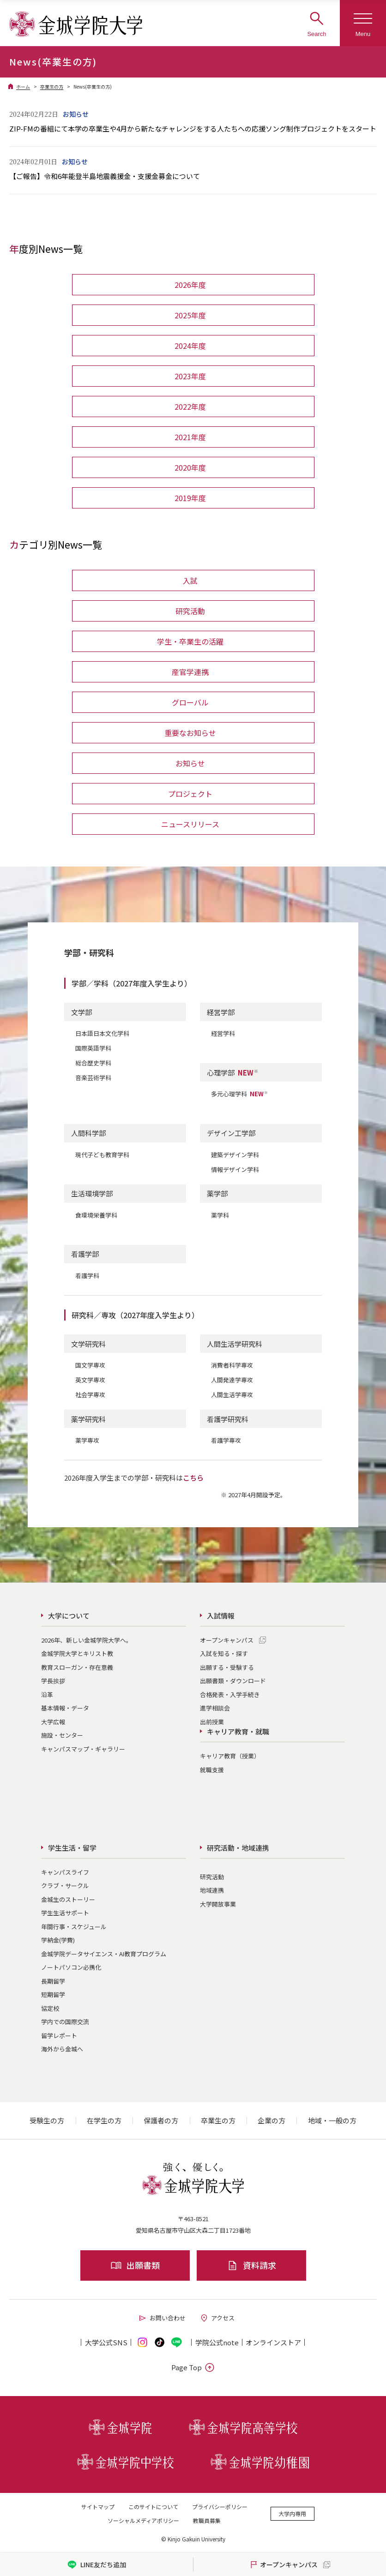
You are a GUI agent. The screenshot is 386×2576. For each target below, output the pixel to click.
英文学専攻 (90, 1379)
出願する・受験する (227, 1667)
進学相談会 (215, 1707)
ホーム (23, 86)
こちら (193, 1477)
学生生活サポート (65, 1912)
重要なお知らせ (190, 732)
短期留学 (53, 1994)
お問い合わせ (162, 2318)
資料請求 (251, 2265)
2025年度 (190, 315)
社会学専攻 (90, 1394)
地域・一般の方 (332, 2120)
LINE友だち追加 (96, 2564)
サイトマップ (98, 2506)
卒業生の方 (51, 86)
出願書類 (135, 2265)
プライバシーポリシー (219, 2506)
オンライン (273, 2342)
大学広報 (53, 1721)
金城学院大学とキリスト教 (77, 1653)
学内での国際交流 (65, 2021)
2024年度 (190, 345)
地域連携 (212, 1890)
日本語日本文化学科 (102, 1033)
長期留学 (53, 1981)
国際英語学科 (93, 1048)
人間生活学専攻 (232, 1394)
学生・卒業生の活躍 (190, 641)
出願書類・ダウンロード (233, 1680)
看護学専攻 (226, 1440)
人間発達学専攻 (232, 1379)
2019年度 (190, 497)
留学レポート (59, 2035)
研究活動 (190, 610)
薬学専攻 (87, 1440)
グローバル (190, 702)
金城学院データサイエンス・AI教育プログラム (103, 1953)
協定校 (50, 2008)
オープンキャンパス (226, 1640)
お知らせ (190, 763)
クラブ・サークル (65, 1885)
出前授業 (212, 1721)
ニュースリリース (190, 824)
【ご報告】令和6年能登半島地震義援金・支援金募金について (104, 176)
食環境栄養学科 (96, 1215)
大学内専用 (292, 2513)
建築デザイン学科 (235, 1154)
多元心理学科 (239, 1093)
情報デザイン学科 (235, 1169)
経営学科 (223, 1033)
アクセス (217, 2318)
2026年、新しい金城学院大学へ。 (86, 1640)
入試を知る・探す (224, 1653)
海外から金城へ (62, 2048)
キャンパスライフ (65, 1872)
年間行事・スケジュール (74, 1926)
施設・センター (62, 1735)
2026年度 (190, 284)
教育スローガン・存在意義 (77, 1667)
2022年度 (190, 406)
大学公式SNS (106, 2342)
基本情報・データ (65, 1707)
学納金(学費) (58, 1940)
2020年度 (190, 467)
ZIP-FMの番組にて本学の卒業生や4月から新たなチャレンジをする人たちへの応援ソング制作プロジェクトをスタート (192, 128)
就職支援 (212, 1769)
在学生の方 (104, 2120)
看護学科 (87, 1275)
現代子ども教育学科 (102, 1154)
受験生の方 (47, 2120)
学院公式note (217, 2342)
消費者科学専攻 (232, 1365)
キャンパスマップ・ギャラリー (83, 1749)
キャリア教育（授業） (230, 1755)
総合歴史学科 (93, 1062)
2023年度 (190, 376)
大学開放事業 (218, 1904)
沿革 (47, 1694)
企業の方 (271, 2120)
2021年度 (190, 436)
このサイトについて (153, 2506)
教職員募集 (207, 2520)
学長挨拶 (53, 1680)
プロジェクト (190, 793)
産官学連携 (190, 671)
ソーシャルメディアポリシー (143, 2520)
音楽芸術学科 (93, 1077)
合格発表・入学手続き (230, 1694)
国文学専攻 (90, 1365)
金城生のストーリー (68, 1899)
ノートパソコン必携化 (71, 1967)
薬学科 (220, 1215)
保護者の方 (161, 2120)
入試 (190, 580)
